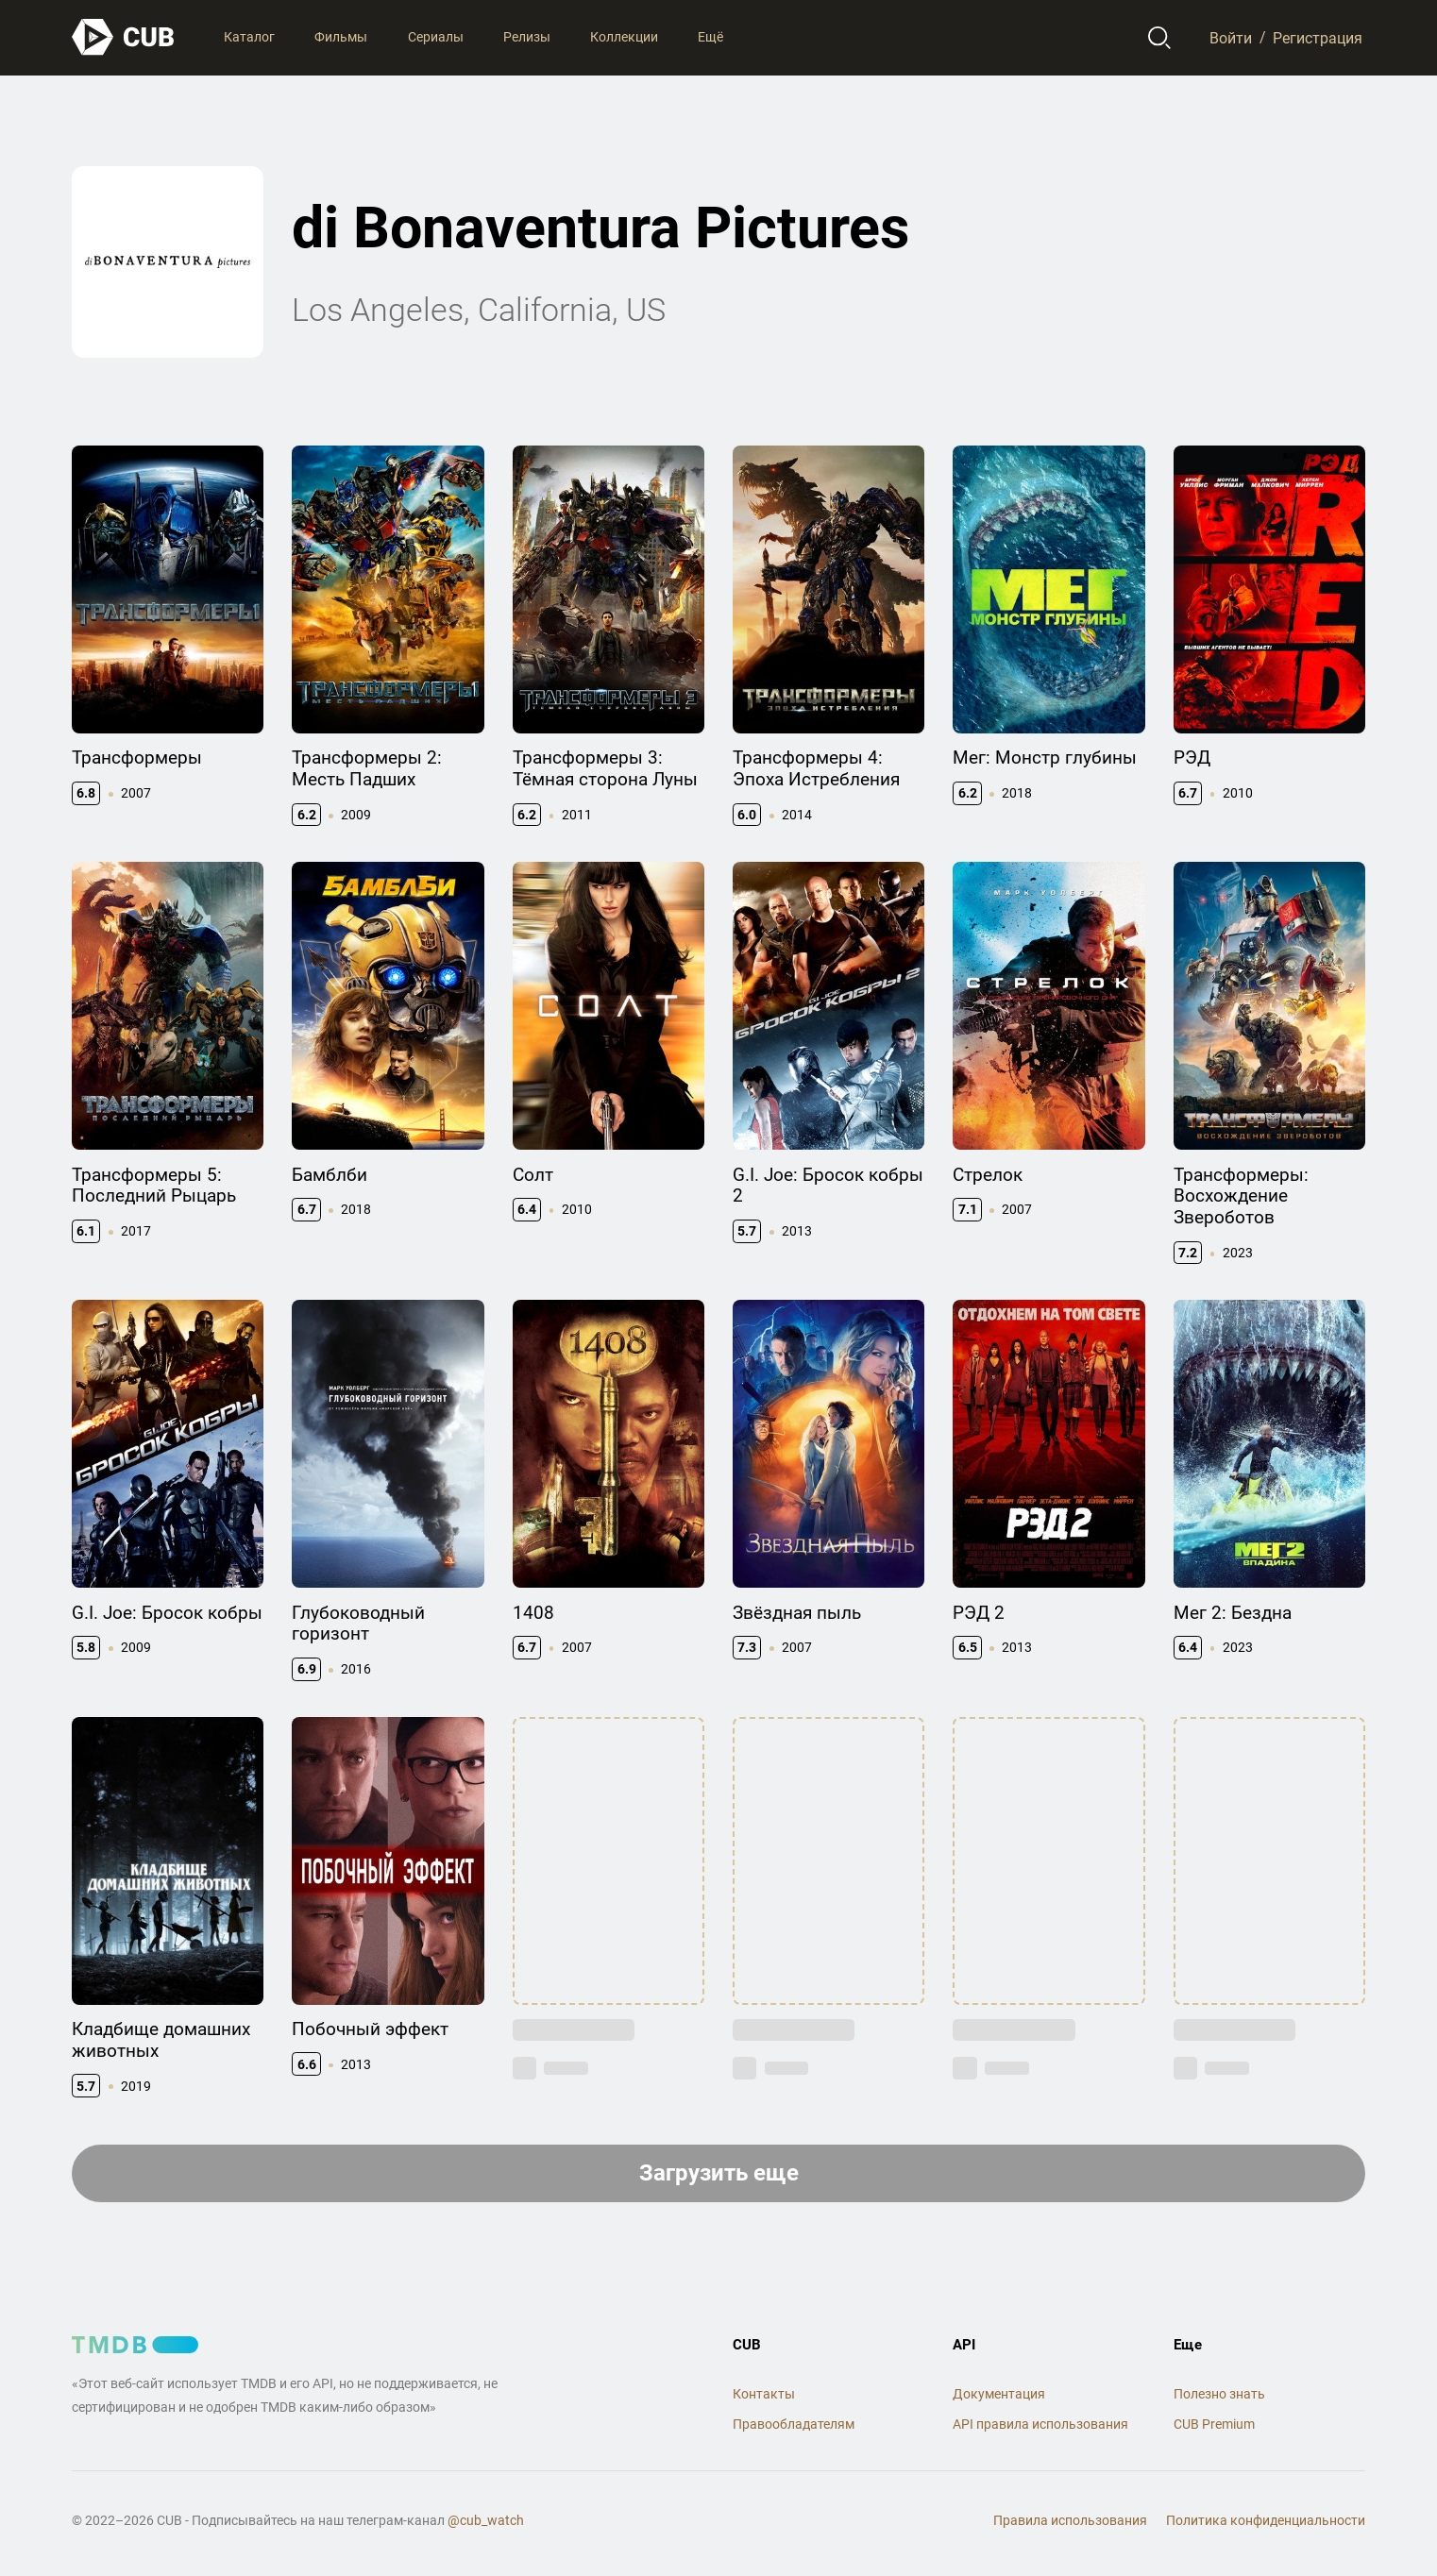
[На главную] (124, 37)
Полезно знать (1219, 2393)
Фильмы (340, 36)
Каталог (249, 36)
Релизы (526, 36)
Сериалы (436, 36)
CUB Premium (1214, 2424)
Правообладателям (793, 2424)
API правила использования (1040, 2424)
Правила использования (1070, 2520)
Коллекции (624, 36)
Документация (999, 2393)
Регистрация (1317, 37)
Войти (1230, 37)
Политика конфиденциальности (1265, 2520)
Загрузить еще (719, 2173)
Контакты (764, 2393)
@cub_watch (486, 2520)
